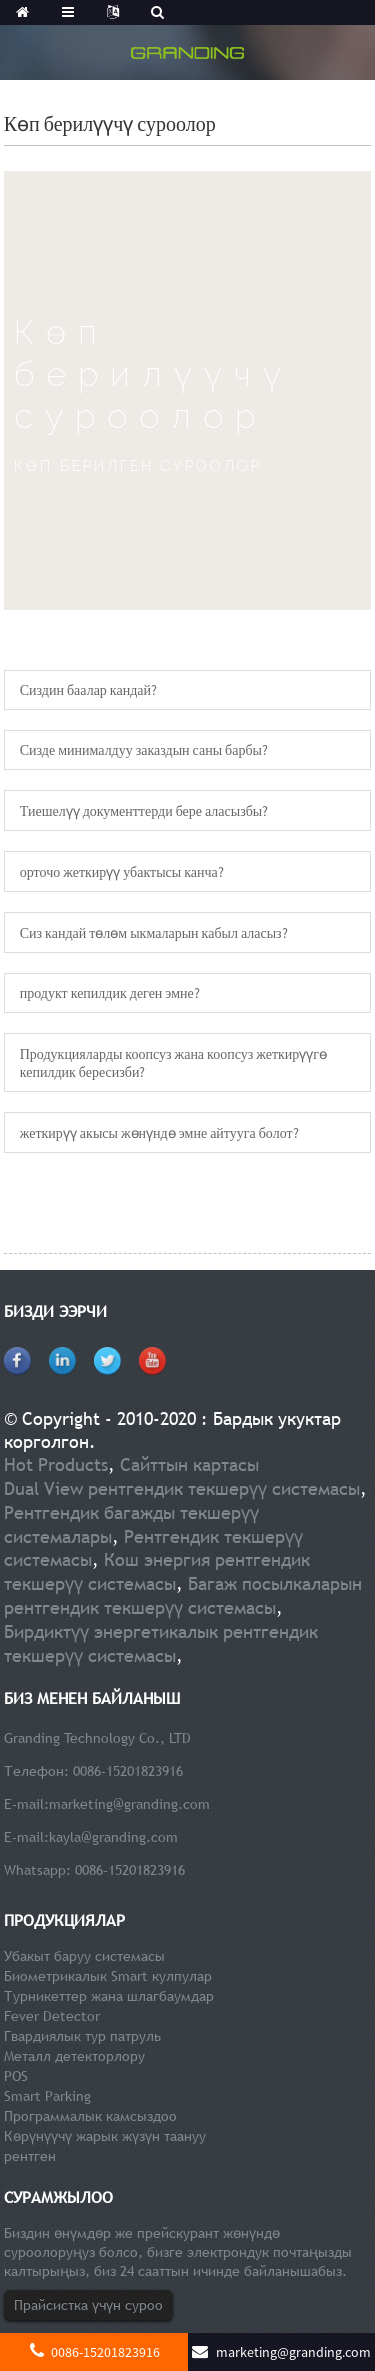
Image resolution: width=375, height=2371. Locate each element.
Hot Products (56, 1464)
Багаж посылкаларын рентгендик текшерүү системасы (183, 1595)
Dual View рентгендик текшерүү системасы (182, 1488)
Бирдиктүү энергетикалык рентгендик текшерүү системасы (161, 1643)
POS (16, 2076)
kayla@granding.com (113, 1837)
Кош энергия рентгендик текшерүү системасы (157, 1571)
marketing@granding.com (129, 1804)
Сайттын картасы (189, 1464)
